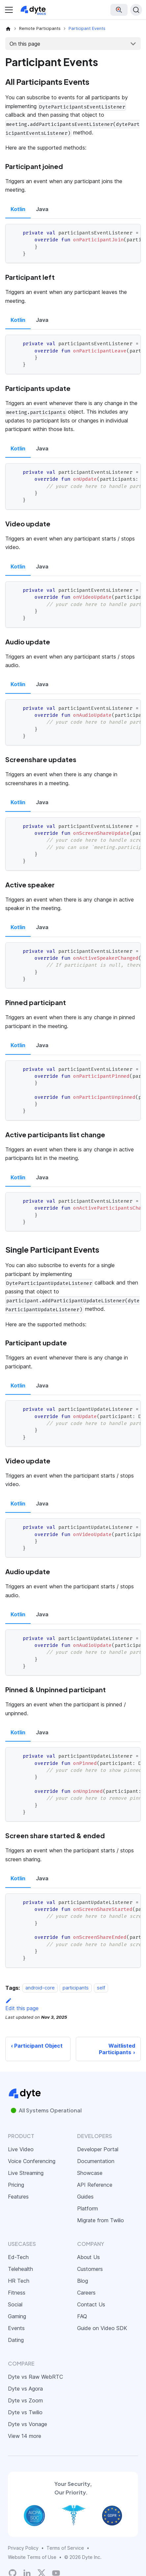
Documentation (95, 2161)
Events (16, 2328)
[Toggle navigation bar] (9, 10)
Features (18, 2196)
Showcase (89, 2173)
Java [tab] (42, 209)
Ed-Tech (18, 2257)
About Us (88, 2257)
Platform (87, 2208)
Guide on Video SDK (102, 2328)
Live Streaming (26, 2173)
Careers (86, 2292)
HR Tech (18, 2280)
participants (76, 1988)
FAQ (82, 2316)
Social (15, 2304)
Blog (82, 2280)
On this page (25, 43)
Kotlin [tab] (18, 209)
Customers (90, 2269)
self (101, 1988)
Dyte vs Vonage (27, 2424)
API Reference (94, 2184)
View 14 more (24, 2436)
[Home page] (8, 29)
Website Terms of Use (32, 2557)
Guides (85, 2196)
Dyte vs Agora (25, 2388)
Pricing (16, 2184)
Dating (16, 2340)
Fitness (16, 2292)
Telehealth (20, 2269)
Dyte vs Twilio (25, 2412)
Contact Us (91, 2304)
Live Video (21, 2149)
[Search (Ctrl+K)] (136, 10)
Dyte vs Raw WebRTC (35, 2376)
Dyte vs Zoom (25, 2400)
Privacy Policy (23, 2548)
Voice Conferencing (31, 2161)
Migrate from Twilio (100, 2220)
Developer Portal (97, 2149)
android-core (40, 1988)
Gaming (17, 2316)
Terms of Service (65, 2548)
